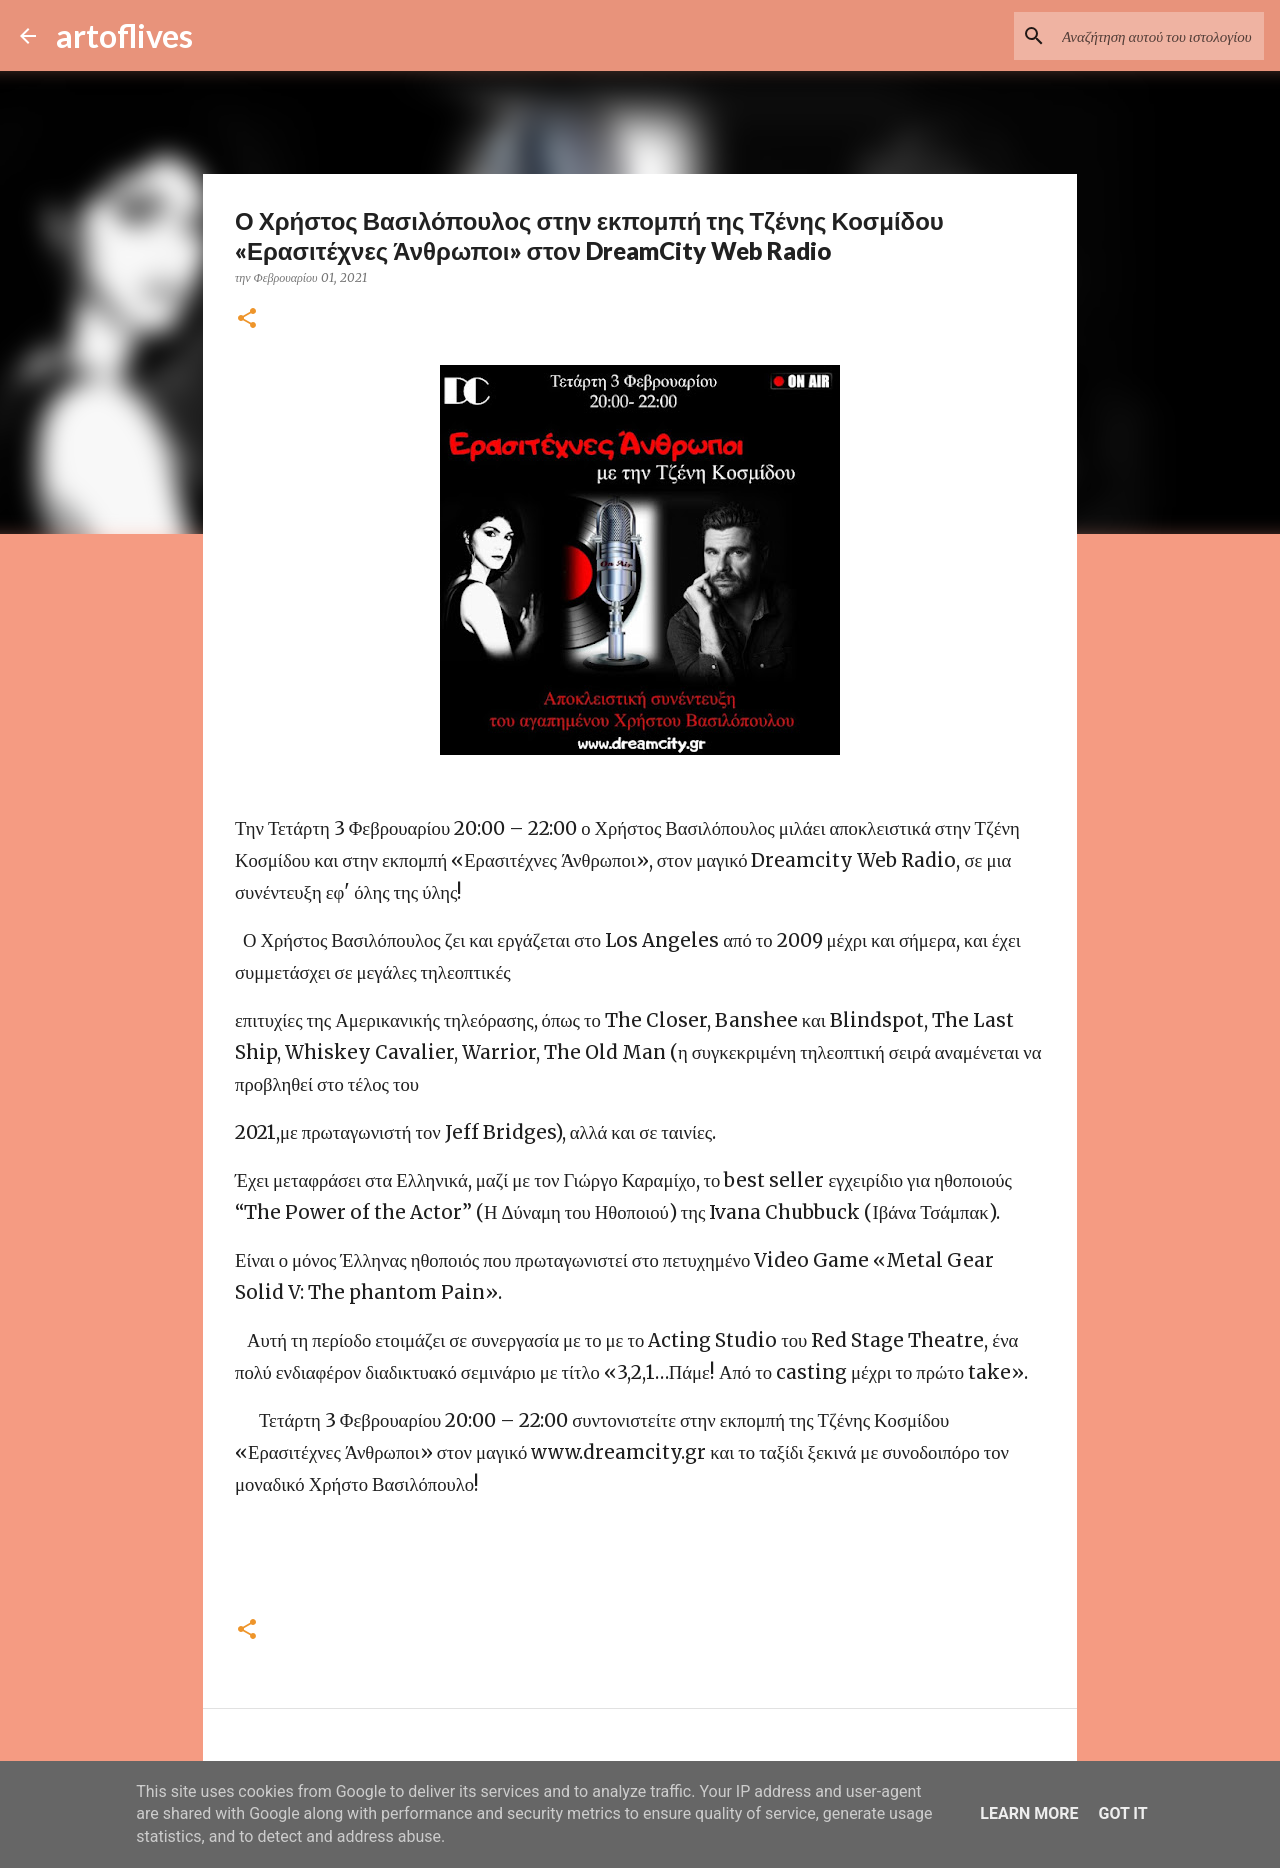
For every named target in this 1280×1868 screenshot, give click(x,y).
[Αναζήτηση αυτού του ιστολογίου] (1159, 36)
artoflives (124, 35)
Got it (1122, 1813)
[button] (247, 319)
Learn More (1029, 1813)
